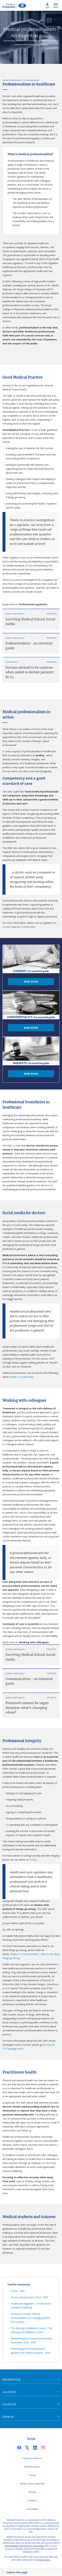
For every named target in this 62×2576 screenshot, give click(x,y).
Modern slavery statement (32, 2483)
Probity (33, 1859)
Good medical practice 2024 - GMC (29, 2297)
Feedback (32, 2500)
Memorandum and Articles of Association (24, 2545)
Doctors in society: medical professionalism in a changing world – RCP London (31, 2317)
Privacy (32, 2475)
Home (5, 80)
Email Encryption (32, 2466)
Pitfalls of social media (22, 1376)
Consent (6, 926)
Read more (31, 981)
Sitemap (32, 2492)
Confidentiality (27, 926)
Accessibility (32, 2509)
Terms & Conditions (32, 2458)
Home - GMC (18, 2291)
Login (47, 7)
